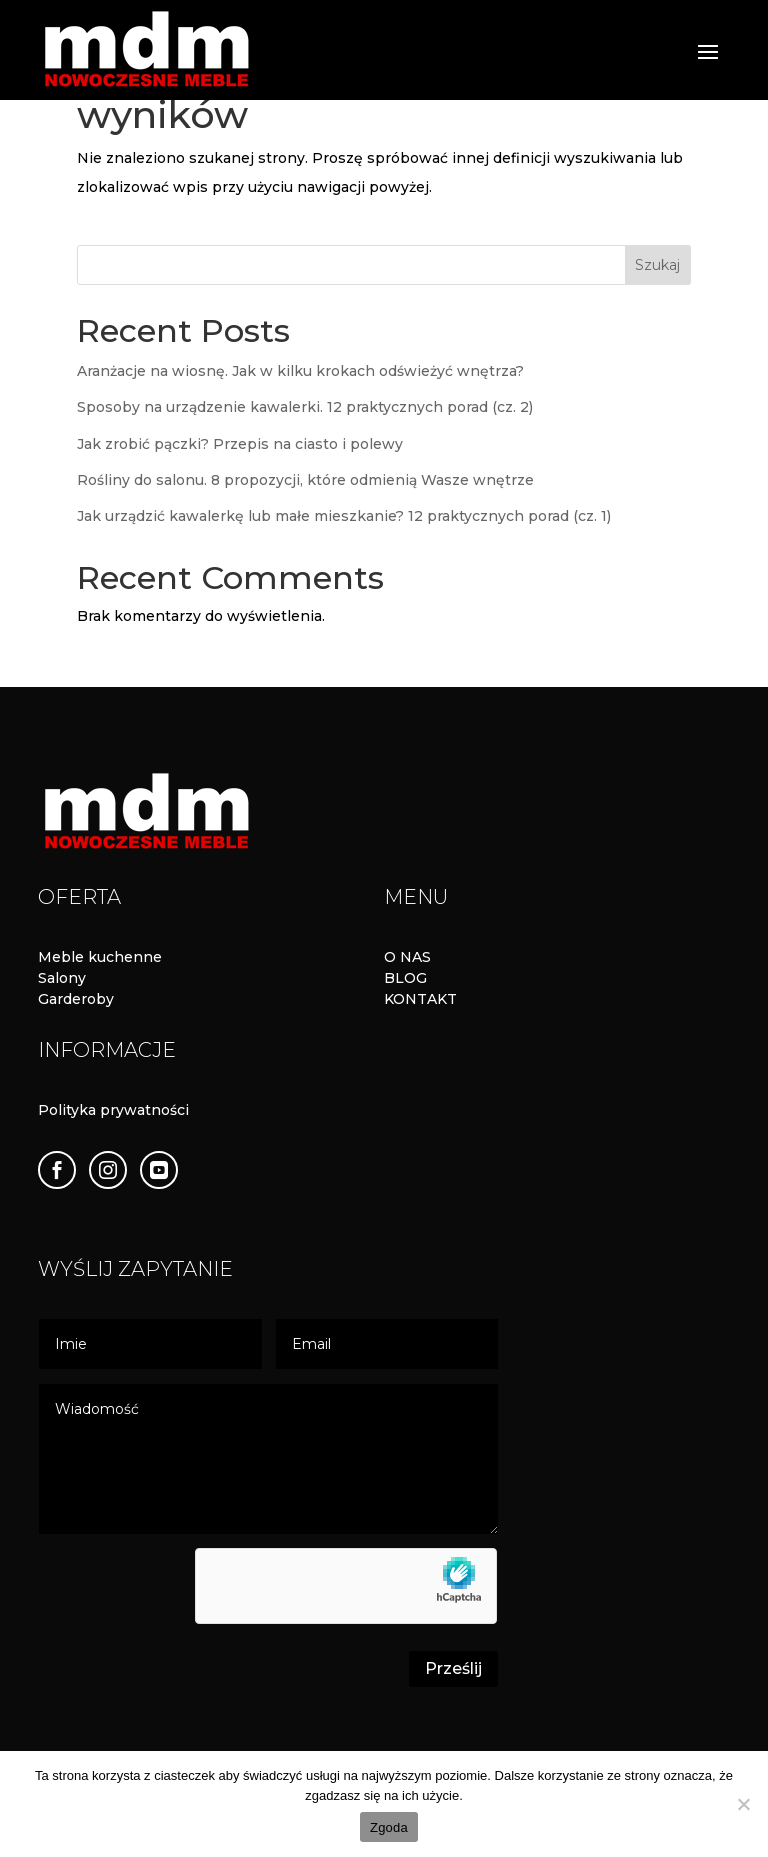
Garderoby (76, 999)
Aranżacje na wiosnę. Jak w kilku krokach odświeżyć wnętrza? (300, 371)
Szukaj (657, 265)
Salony (62, 978)
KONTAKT (420, 999)
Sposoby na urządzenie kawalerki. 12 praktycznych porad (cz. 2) (305, 407)
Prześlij (453, 1668)
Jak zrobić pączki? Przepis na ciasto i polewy (240, 444)
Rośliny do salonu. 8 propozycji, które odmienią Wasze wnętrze (305, 480)
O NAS (407, 957)
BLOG (405, 978)
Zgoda (389, 1827)
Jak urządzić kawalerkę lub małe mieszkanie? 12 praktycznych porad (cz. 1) (344, 516)
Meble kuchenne (100, 957)
